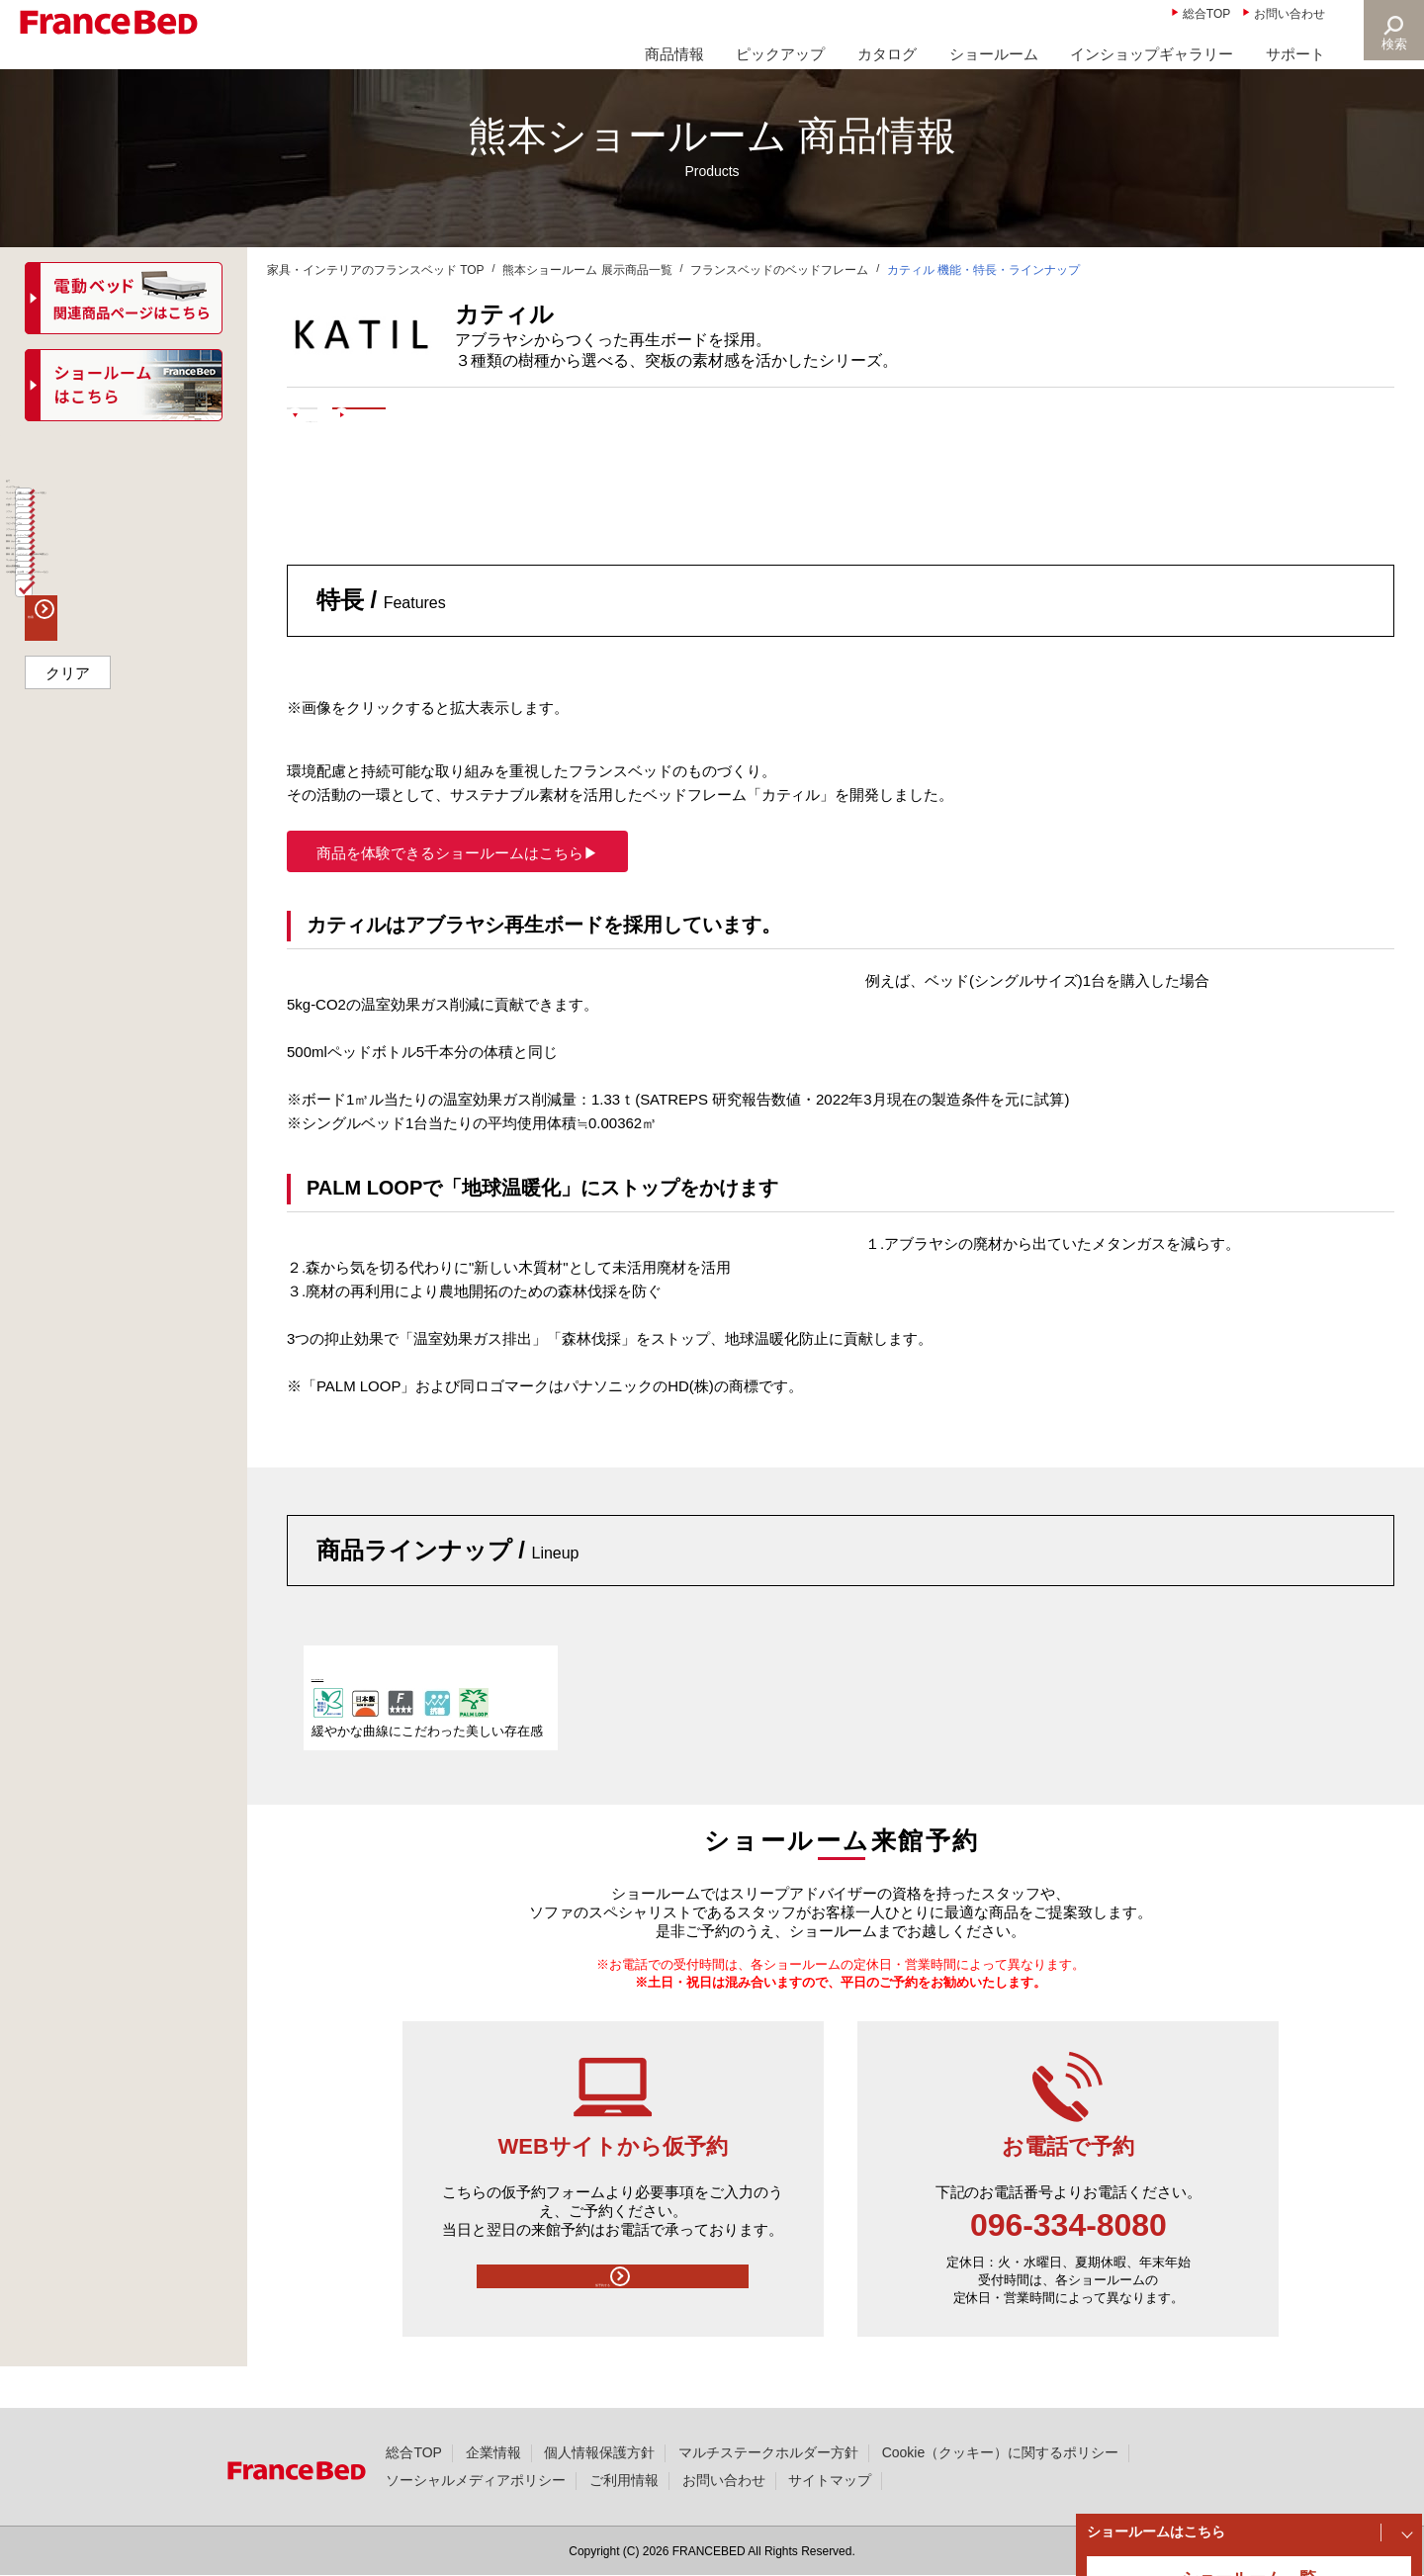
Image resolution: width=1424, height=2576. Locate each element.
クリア (67, 1235)
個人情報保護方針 (599, 2452)
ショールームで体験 (633, 426)
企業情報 (493, 2452)
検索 (1390, 44)
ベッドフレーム (88, 539)
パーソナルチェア (95, 745)
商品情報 (674, 53)
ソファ (60, 707)
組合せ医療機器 (88, 1063)
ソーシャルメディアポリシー (476, 2480)
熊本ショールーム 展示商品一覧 (586, 270)
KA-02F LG (350, 1714)
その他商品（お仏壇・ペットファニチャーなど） (130, 1109)
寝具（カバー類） (95, 895)
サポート (1295, 53)
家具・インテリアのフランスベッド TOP (376, 270)
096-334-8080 (1068, 2264)
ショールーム (993, 53)
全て (53, 501)
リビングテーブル (95, 782)
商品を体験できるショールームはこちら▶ (457, 892)
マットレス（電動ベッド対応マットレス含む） (130, 585)
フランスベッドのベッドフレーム (779, 270)
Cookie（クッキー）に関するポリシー (1000, 2452)
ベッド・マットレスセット (123, 632)
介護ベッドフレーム (102, 669)
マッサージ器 (81, 1025)
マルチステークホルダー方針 (768, 2452)
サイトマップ (829, 2480)
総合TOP (1206, 14)
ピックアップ (780, 53)
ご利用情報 (624, 2480)
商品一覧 (57, 459)
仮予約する (612, 2325)
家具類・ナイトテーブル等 (123, 857)
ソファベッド (81, 820)
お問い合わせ (1289, 14)
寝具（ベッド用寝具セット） (130, 932)
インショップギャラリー (1151, 53)
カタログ (887, 53)
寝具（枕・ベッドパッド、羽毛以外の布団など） (130, 979)
